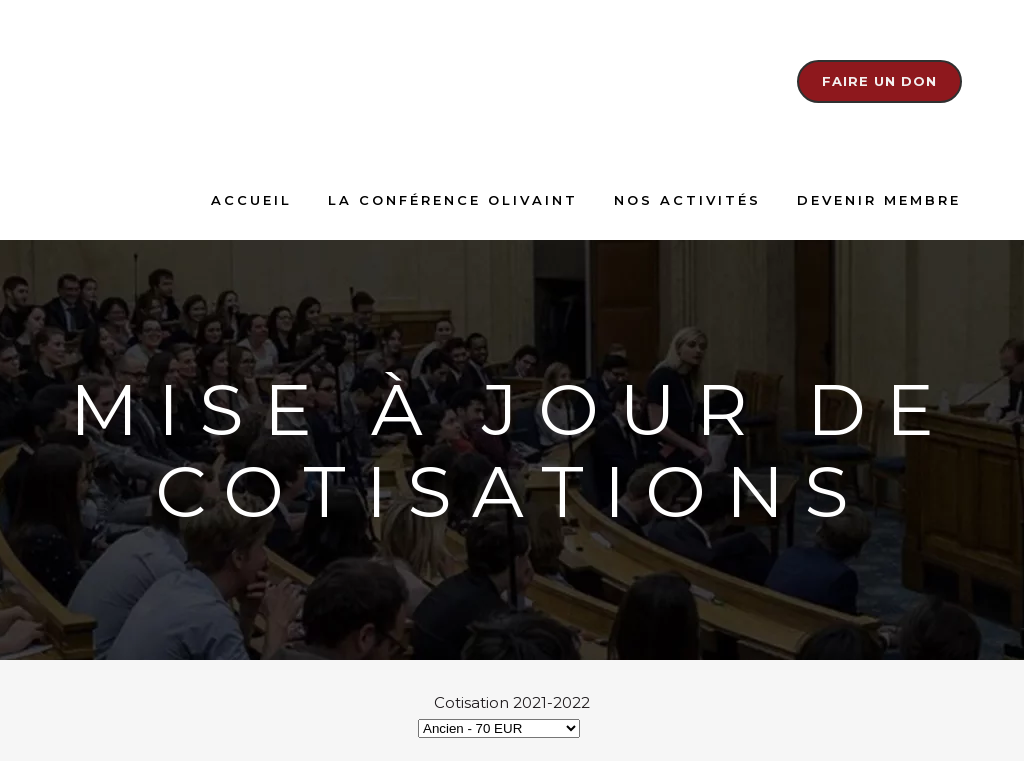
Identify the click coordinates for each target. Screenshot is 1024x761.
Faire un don (879, 81)
